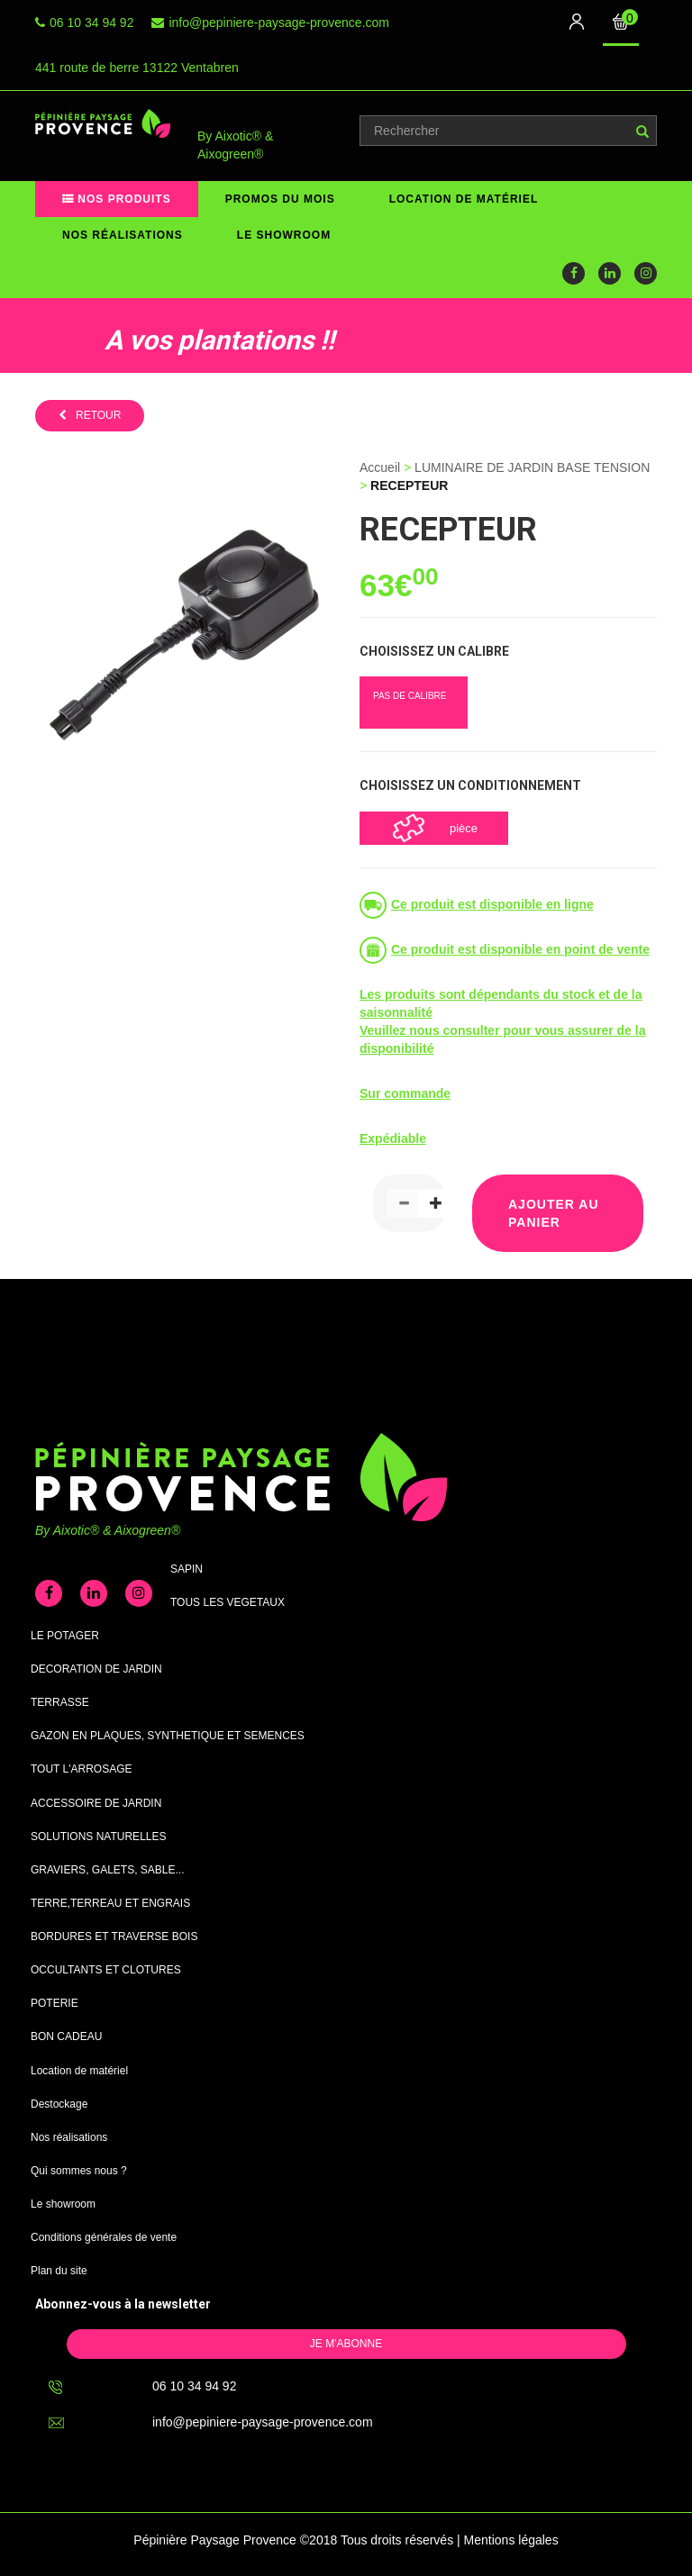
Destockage (59, 2104)
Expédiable (393, 1138)
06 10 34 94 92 (91, 22)
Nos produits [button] (122, 199)
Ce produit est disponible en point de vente (520, 949)
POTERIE (54, 2003)
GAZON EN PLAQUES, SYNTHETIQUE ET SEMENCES (168, 1735)
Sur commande (405, 1093)
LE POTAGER (65, 1635)
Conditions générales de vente (104, 2237)
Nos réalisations (122, 235)
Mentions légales (511, 2540)
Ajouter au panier (553, 1213)
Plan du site (59, 2270)
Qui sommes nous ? (79, 2170)
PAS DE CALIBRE (410, 696)
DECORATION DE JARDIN (96, 1669)
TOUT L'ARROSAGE (81, 1769)
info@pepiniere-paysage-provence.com (278, 22)
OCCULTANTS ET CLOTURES (106, 1970)
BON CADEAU (66, 2036)
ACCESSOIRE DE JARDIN (96, 1803)
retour (98, 415)
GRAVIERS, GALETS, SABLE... (108, 1870)
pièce (464, 828)
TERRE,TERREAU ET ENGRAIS (110, 1903)
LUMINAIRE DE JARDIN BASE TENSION (532, 467)
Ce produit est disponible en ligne (492, 904)
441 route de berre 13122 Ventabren (137, 67)
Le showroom (284, 235)
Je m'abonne (346, 2343)
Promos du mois (280, 199)
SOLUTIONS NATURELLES (98, 1836)
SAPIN (186, 1569)
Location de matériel (464, 199)
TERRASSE (60, 1702)
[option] (184, 335)
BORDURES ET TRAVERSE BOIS (114, 1936)
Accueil (380, 467)
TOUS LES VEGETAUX (227, 1602)
